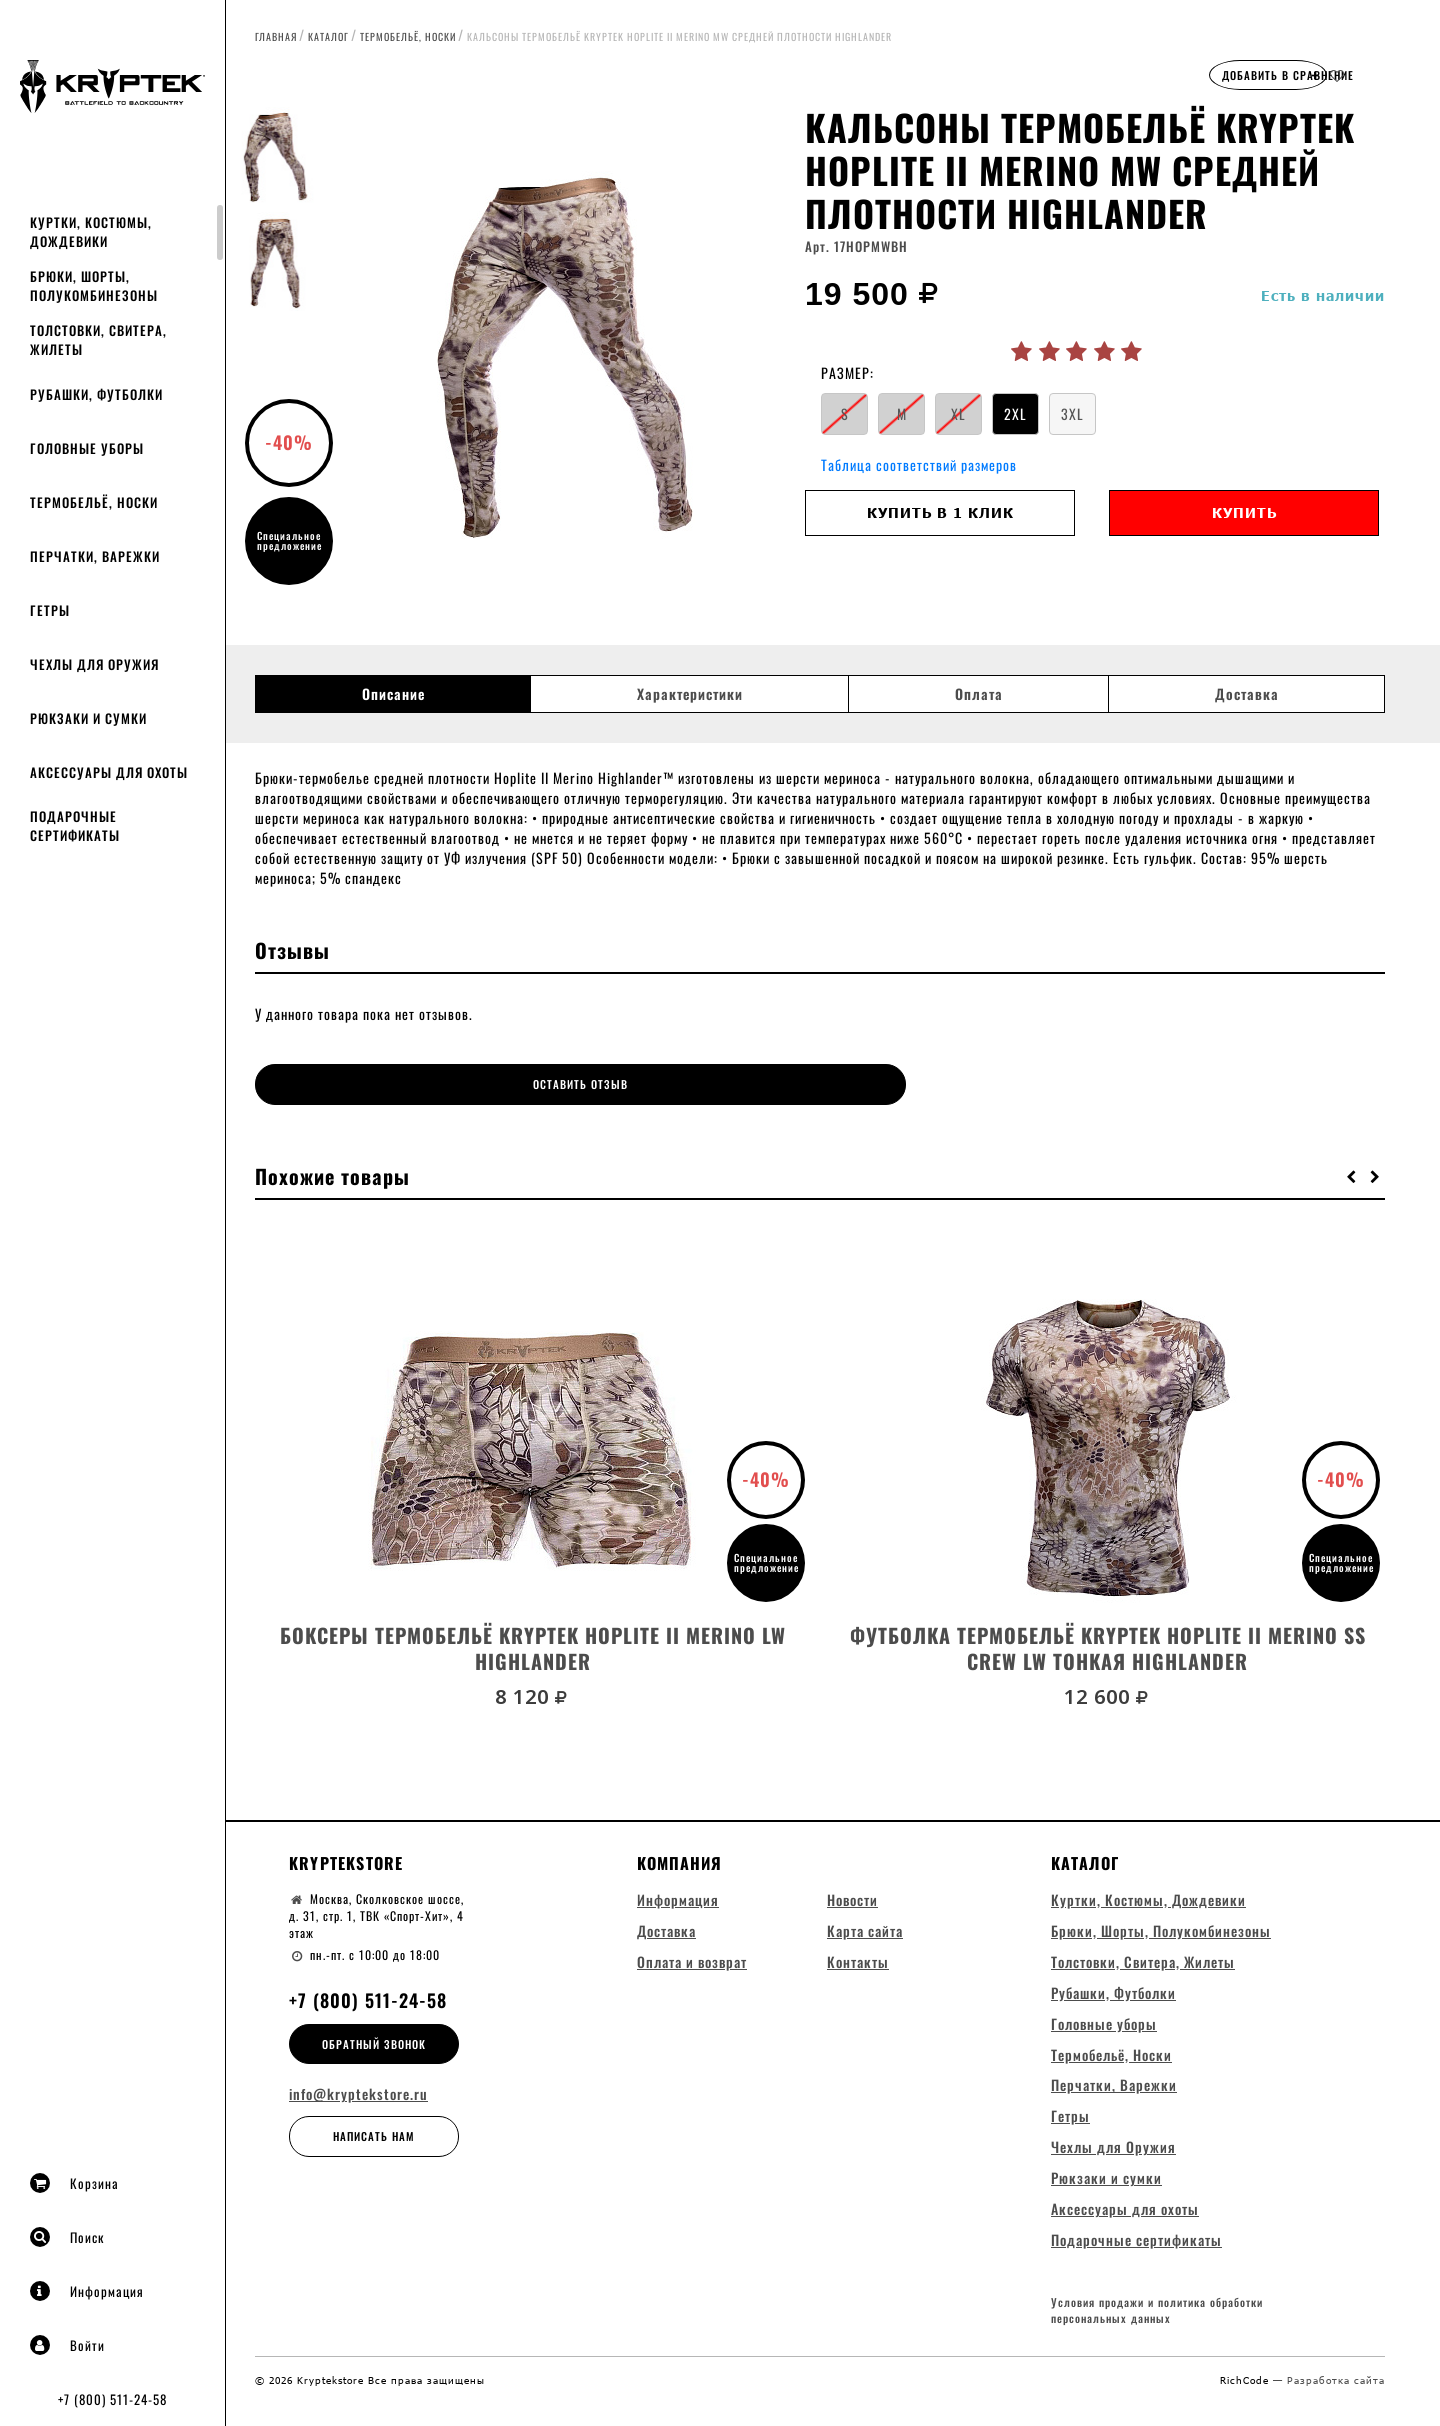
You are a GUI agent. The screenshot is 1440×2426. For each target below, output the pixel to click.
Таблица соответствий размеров (919, 464)
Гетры (50, 610)
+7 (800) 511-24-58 (112, 2399)
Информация (87, 2291)
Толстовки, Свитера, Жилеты (98, 339)
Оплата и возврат (692, 1952)
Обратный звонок (374, 2035)
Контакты (858, 1952)
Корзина (74, 2183)
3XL (1072, 413)
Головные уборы (87, 448)
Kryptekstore (346, 1854)
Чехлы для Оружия (94, 664)
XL (958, 413)
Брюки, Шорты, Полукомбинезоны (94, 285)
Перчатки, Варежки (95, 556)
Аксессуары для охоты (109, 772)
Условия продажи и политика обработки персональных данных (1157, 2308)
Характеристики (690, 694)
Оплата (979, 694)
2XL (1015, 413)
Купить (1244, 512)
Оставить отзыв (396, 1084)
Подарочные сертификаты (75, 825)
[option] (565, 355)
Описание (393, 694)
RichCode (1246, 2377)
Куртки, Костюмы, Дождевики (91, 231)
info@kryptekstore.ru (358, 2086)
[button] (1352, 1167)
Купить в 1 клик (940, 512)
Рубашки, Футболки (96, 394)
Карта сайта (865, 1921)
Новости (852, 1890)
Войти (67, 2345)
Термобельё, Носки (94, 502)
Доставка (1247, 694)
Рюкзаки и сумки (88, 718)
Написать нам (374, 2128)
